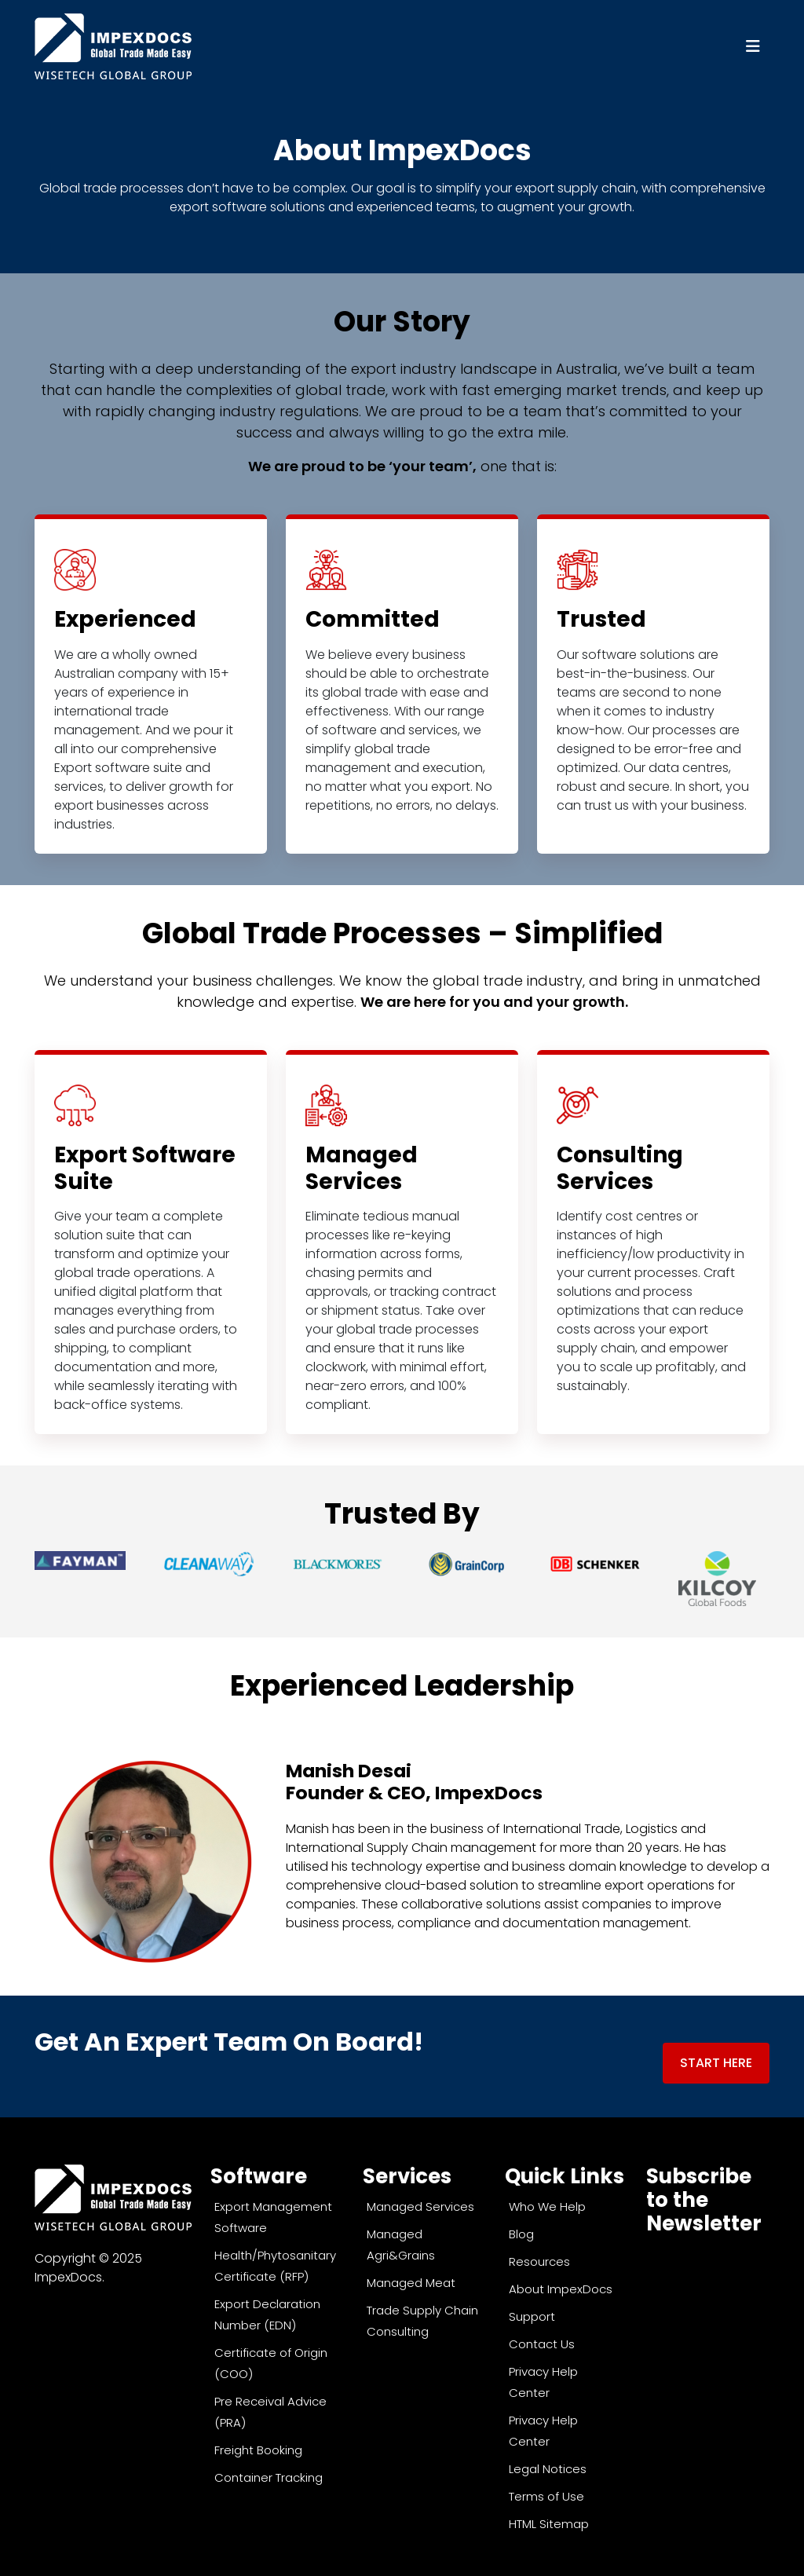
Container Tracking (268, 2475)
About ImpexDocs (560, 2286)
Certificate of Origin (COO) (270, 2361)
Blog (521, 2231)
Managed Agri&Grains (401, 2242)
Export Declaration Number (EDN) (267, 2312)
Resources (539, 2259)
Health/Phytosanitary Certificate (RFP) (275, 2263)
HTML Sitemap (549, 2521)
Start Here (716, 2063)
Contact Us (542, 2341)
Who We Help (547, 2204)
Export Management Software (273, 2215)
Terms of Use (546, 2494)
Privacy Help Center (543, 2380)
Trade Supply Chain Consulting (422, 2318)
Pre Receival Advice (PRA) (270, 2409)
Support (532, 2314)
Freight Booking (258, 2447)
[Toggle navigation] (752, 46)
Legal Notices (548, 2466)
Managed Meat (411, 2280)
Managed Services (420, 2204)
